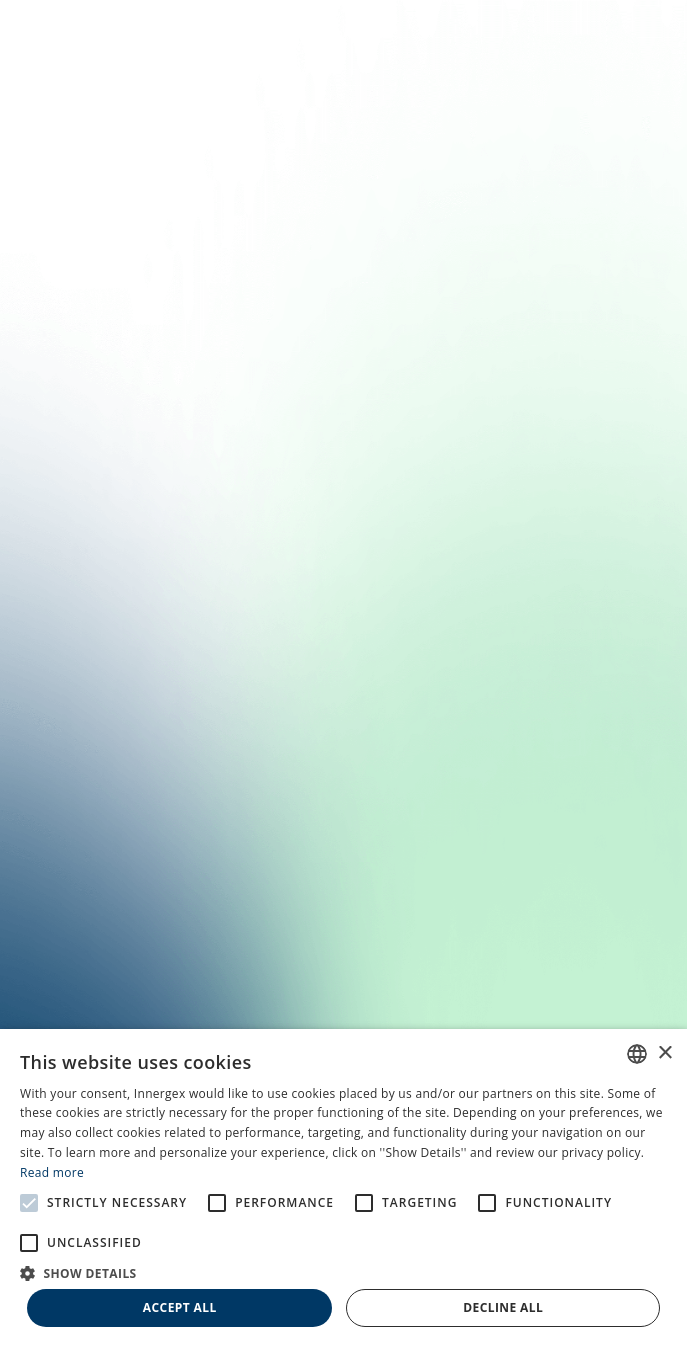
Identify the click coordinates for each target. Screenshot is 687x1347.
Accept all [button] (180, 1307)
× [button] (664, 1053)
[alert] (343, 1188)
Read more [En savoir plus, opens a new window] (52, 1172)
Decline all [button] (503, 1307)
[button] (343, 1272)
